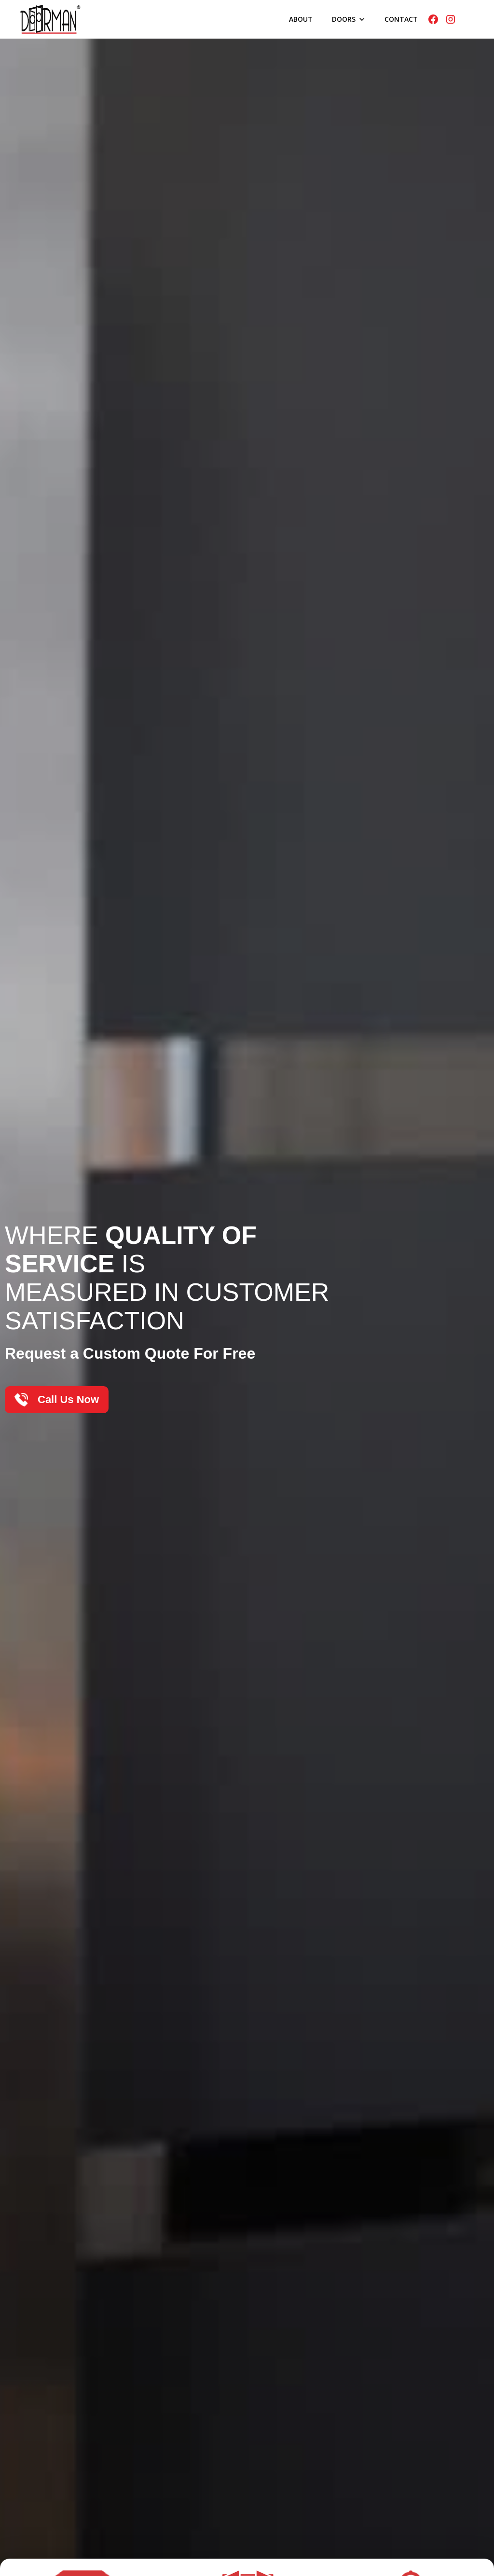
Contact (401, 19)
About (301, 19)
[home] (50, 19)
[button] (348, 19)
